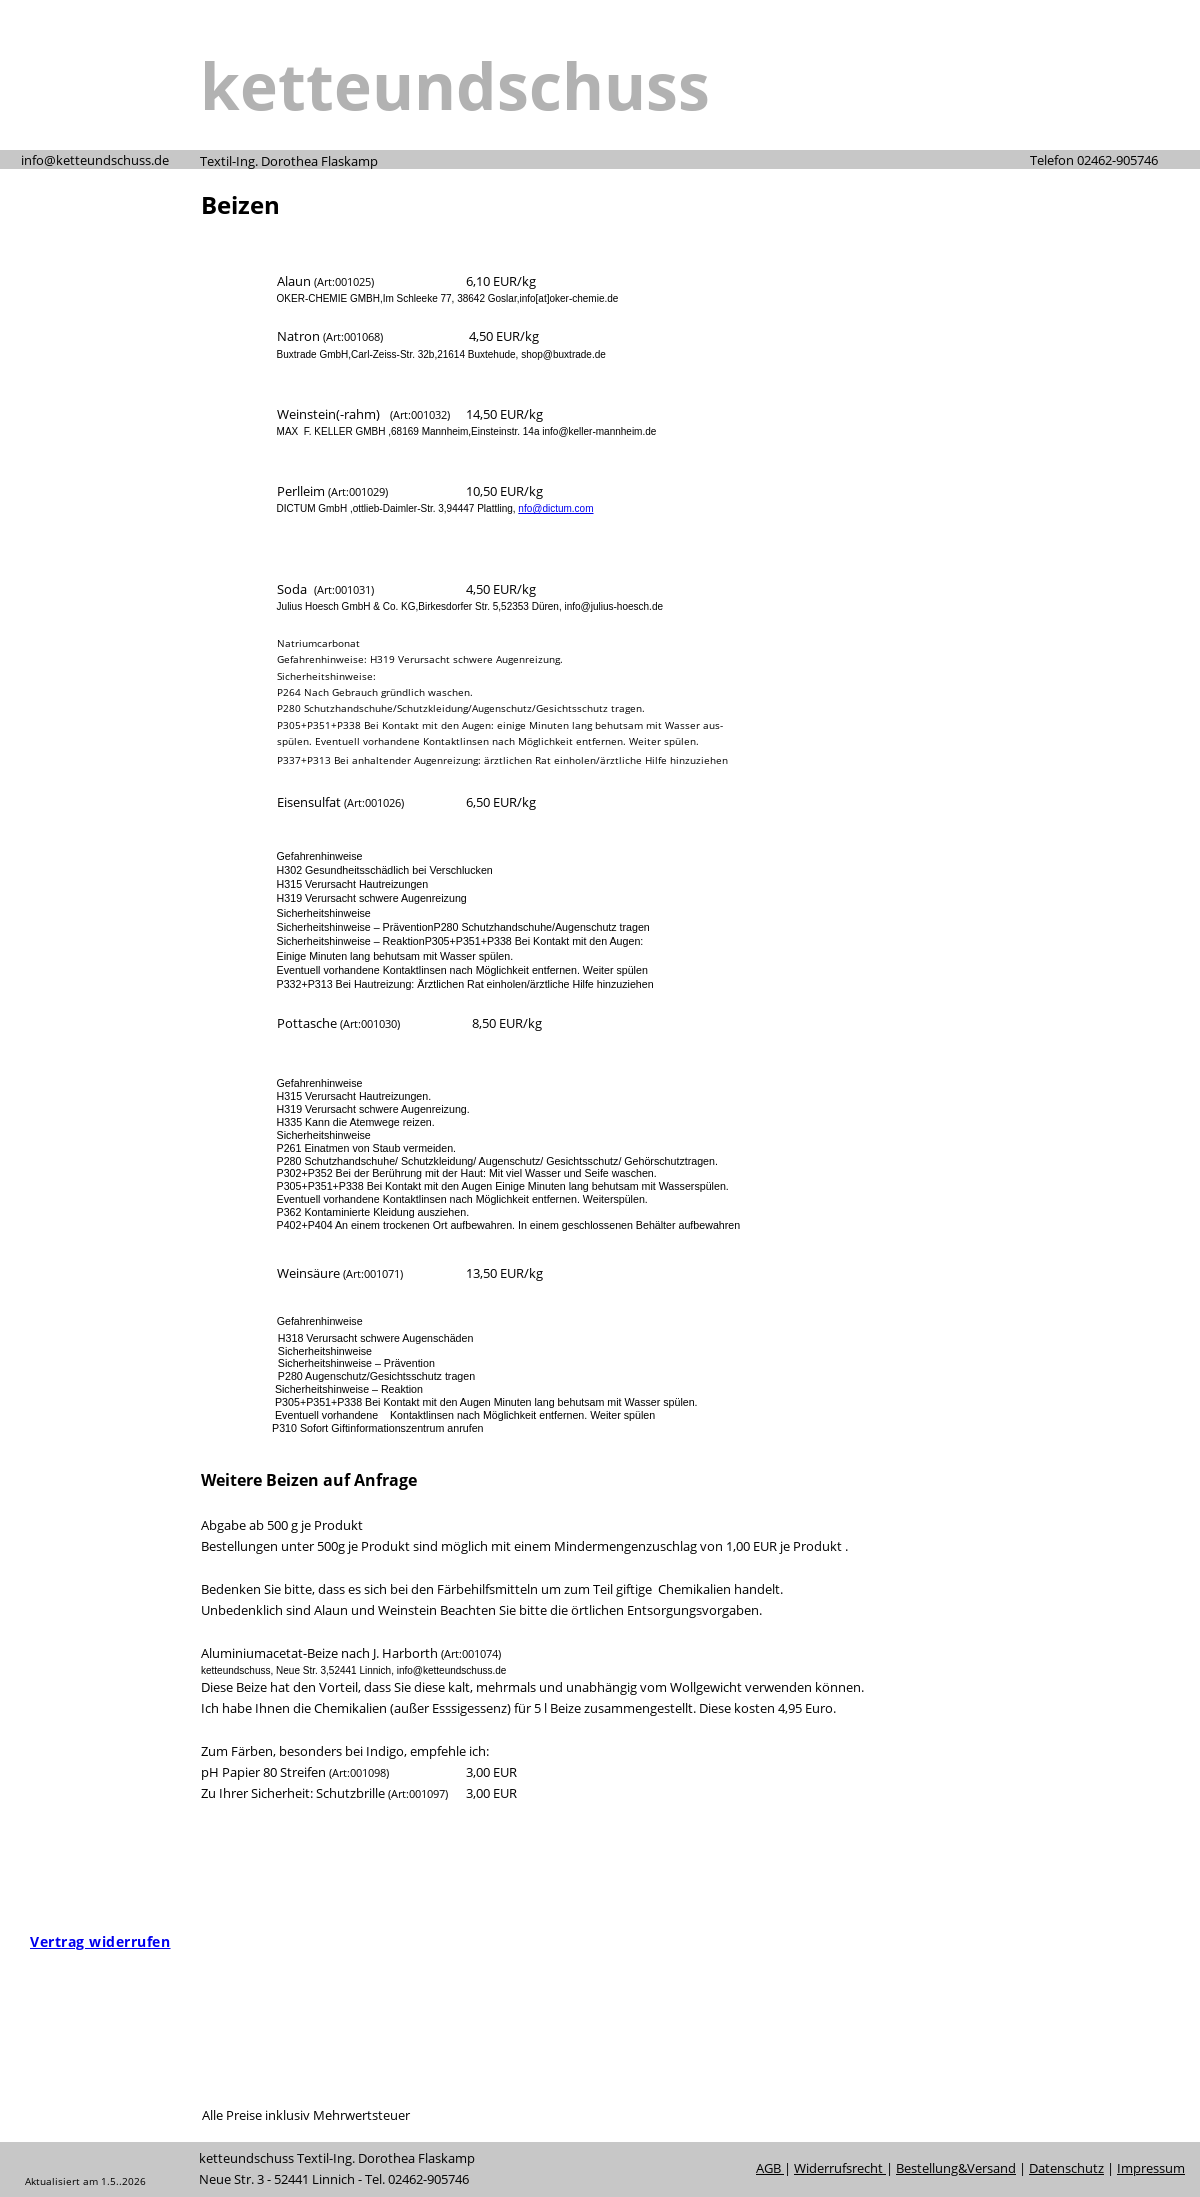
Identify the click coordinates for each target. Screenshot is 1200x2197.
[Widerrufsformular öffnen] (100, 1941)
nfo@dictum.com (555, 508)
